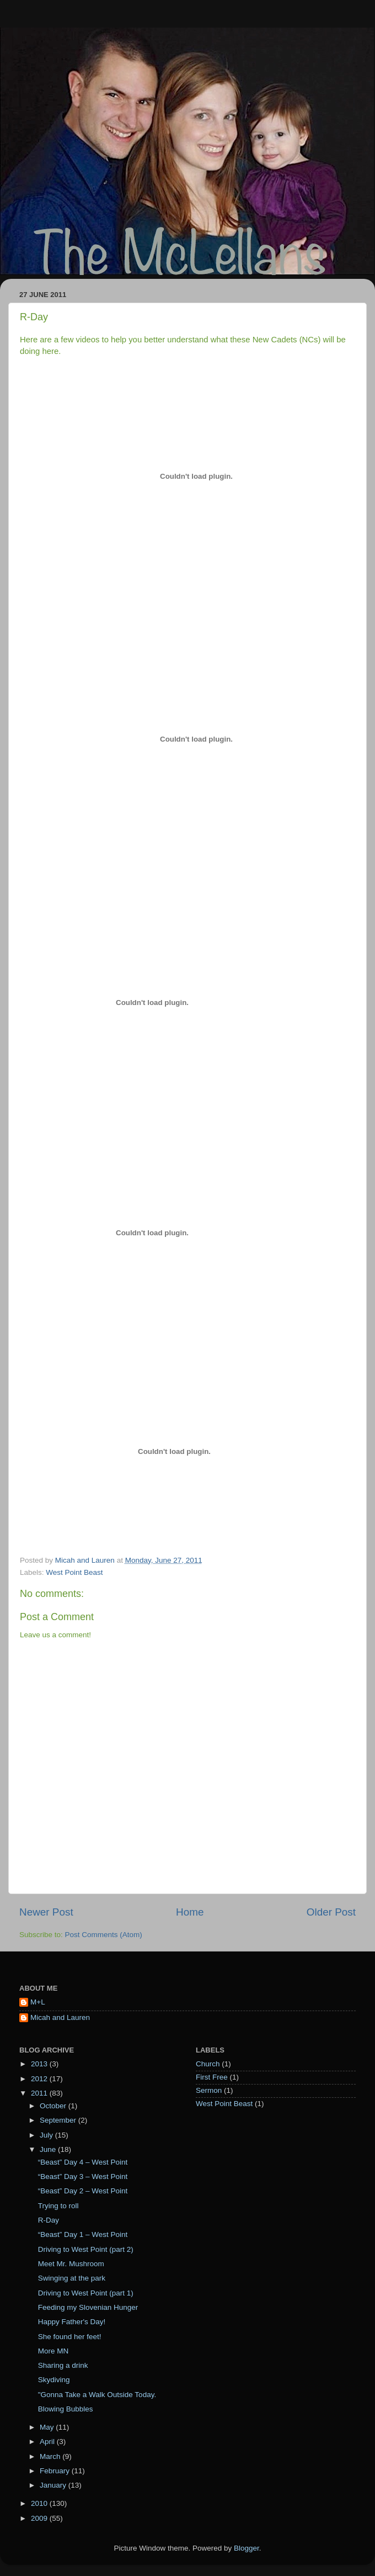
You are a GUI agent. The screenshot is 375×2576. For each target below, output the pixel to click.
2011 (40, 2093)
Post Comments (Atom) (103, 1934)
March (51, 2456)
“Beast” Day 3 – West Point (83, 2176)
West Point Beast (74, 1572)
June (49, 2149)
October (54, 2106)
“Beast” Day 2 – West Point (83, 2191)
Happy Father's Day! (72, 2322)
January (54, 2485)
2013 (40, 2064)
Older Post (331, 1912)
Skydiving (54, 2380)
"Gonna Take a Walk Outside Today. (97, 2394)
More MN (53, 2351)
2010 (40, 2503)
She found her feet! (69, 2336)
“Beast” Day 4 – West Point (83, 2162)
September (59, 2120)
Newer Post (46, 1912)
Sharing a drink (63, 2365)
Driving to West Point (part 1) (85, 2293)
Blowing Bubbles (65, 2409)
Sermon (209, 2090)
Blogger (246, 2548)
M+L (37, 2002)
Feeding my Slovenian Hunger (88, 2307)
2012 (40, 2079)
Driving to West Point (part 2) (85, 2249)
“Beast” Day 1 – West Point (83, 2234)
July (47, 2135)
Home (189, 1912)
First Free (212, 2077)
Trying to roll (58, 2206)
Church (208, 2064)
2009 (40, 2518)
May (48, 2427)
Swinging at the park (71, 2278)
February (56, 2471)
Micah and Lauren (60, 2017)
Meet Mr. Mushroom (71, 2264)
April (48, 2441)
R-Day (48, 2220)
